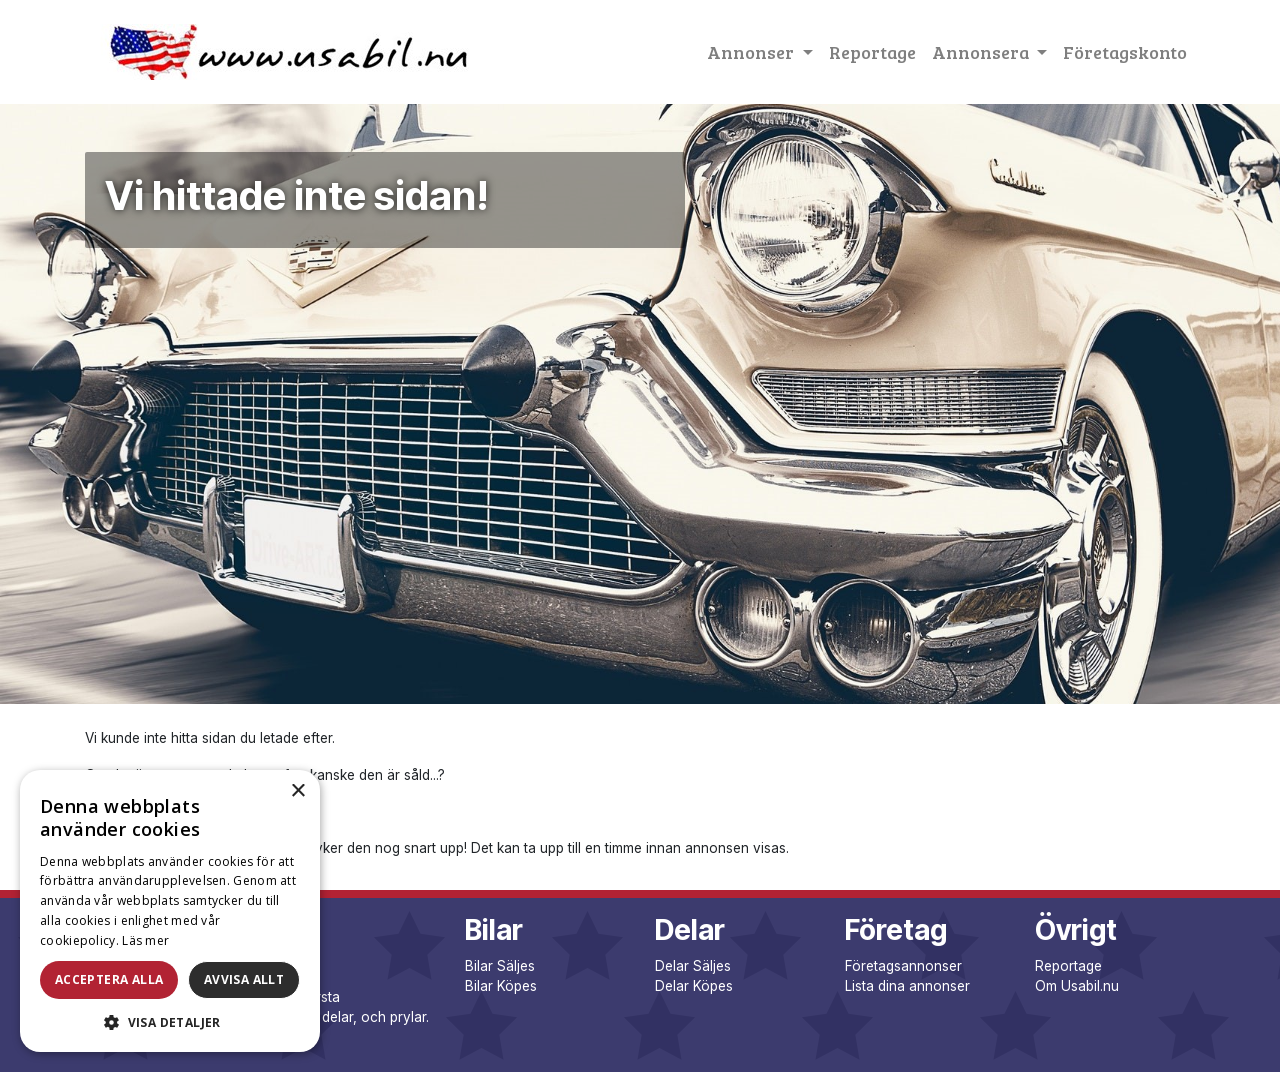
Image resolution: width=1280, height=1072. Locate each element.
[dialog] (170, 911)
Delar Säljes (693, 966)
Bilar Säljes (500, 966)
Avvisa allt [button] (244, 979)
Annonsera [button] (982, 52)
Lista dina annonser (907, 986)
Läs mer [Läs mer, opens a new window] (145, 940)
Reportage (872, 52)
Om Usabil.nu (1077, 986)
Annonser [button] (752, 52)
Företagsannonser (903, 966)
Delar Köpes (694, 986)
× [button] (297, 791)
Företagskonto (1125, 52)
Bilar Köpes (501, 986)
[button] (170, 1022)
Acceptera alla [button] (109, 979)
